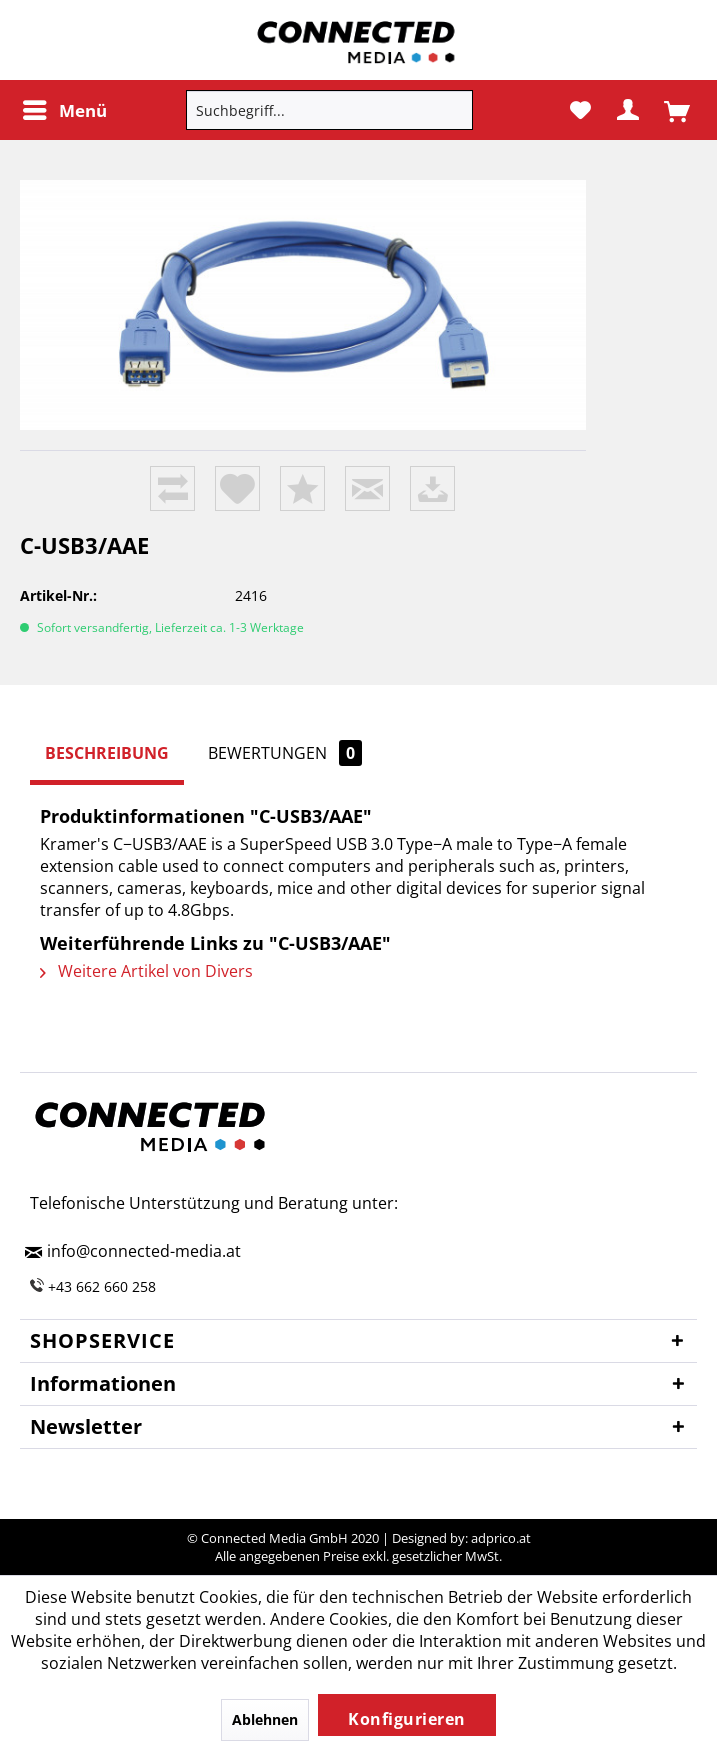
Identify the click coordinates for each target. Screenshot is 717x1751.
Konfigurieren (407, 1719)
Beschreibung (107, 753)
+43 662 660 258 (102, 1286)
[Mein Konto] (628, 110)
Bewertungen (285, 753)
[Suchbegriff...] (329, 110)
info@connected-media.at (144, 1251)
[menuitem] (64, 110)
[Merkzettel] (579, 110)
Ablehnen (265, 1719)
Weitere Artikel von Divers (146, 971)
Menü (65, 108)
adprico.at (501, 1538)
